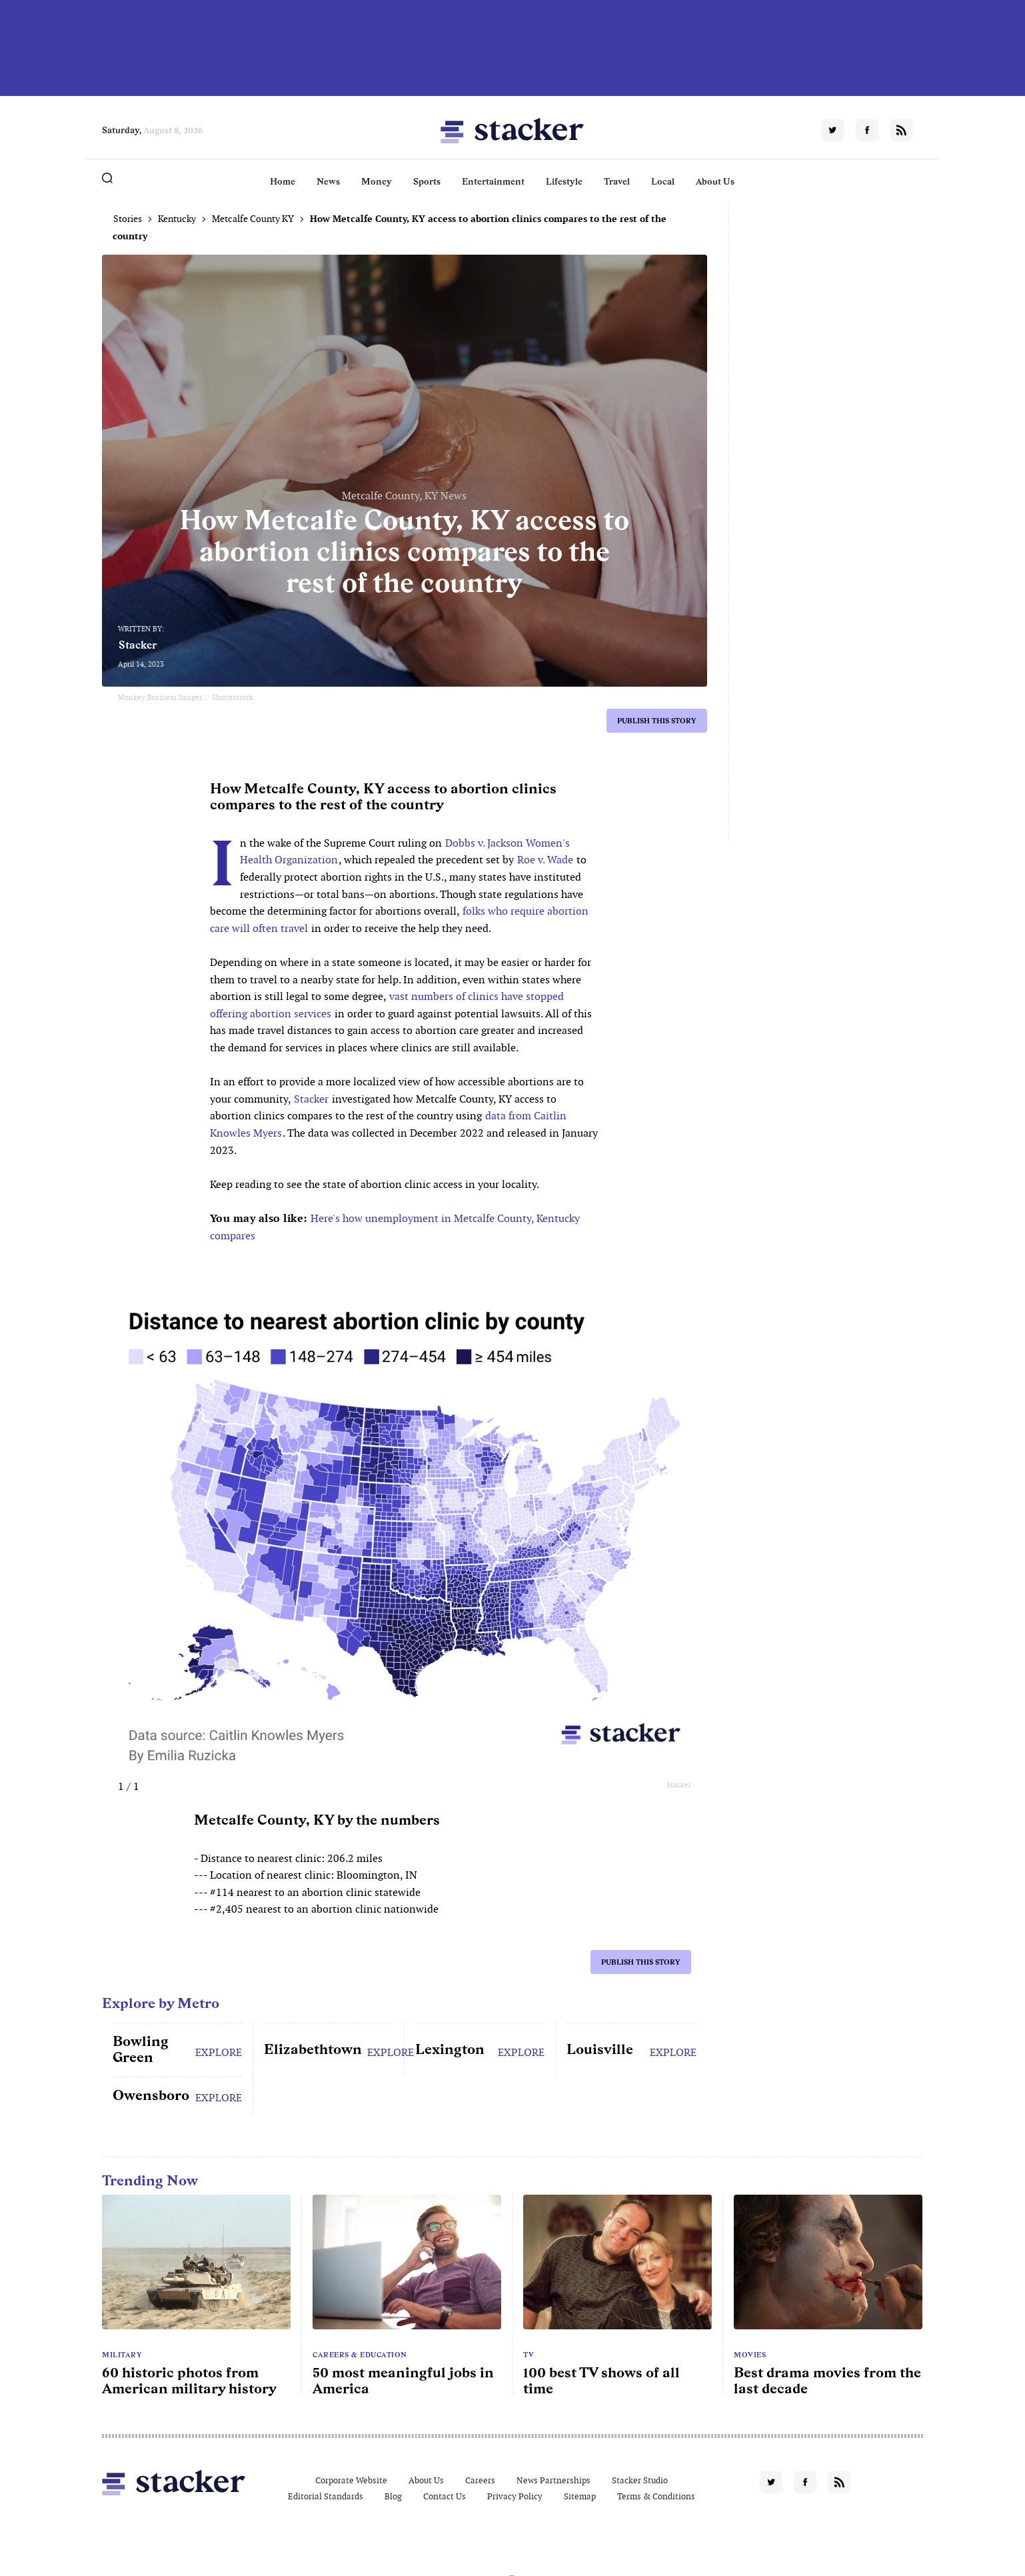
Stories (127, 219)
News (328, 181)
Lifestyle (564, 181)
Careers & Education (360, 2355)
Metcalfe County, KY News (404, 496)
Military (122, 2355)
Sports (427, 181)
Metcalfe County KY (253, 219)
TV (528, 2355)
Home (282, 181)
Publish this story (656, 721)
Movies (750, 2355)
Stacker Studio (640, 2480)
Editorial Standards (325, 2496)
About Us (715, 181)
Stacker (138, 645)
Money (376, 181)
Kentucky (177, 219)
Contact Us (444, 2496)
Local (662, 181)
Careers (480, 2480)
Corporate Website (351, 2480)
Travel (617, 181)
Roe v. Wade (545, 860)
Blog (393, 2496)
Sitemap (580, 2496)
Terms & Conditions (656, 2496)
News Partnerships (553, 2480)
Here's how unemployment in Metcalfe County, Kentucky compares (395, 1227)
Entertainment (493, 181)
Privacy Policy (514, 2496)
